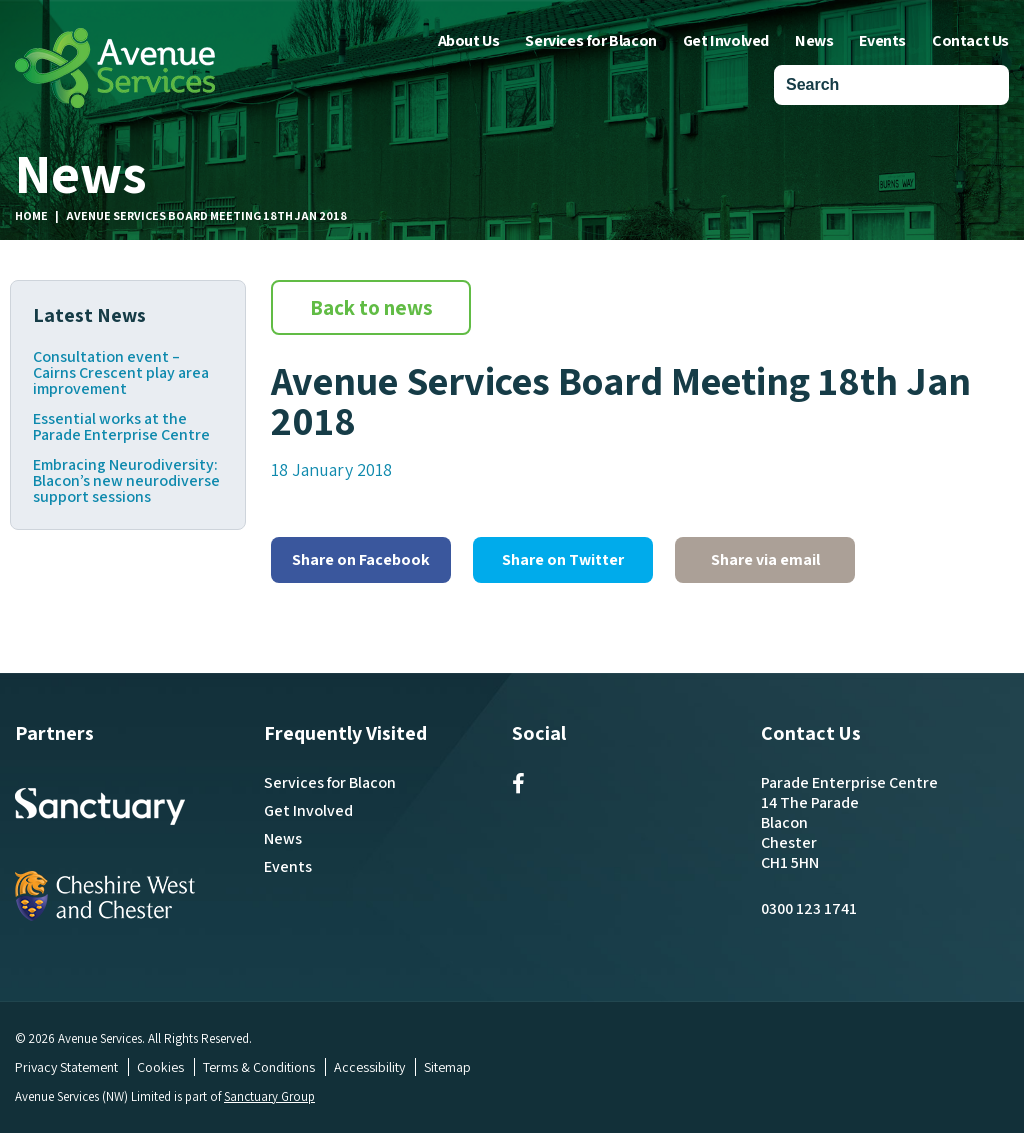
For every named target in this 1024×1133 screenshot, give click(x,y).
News (814, 40)
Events (882, 40)
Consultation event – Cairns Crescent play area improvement (121, 373)
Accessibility (369, 1067)
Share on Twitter (563, 559)
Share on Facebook (361, 559)
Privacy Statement (66, 1067)
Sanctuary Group (270, 1096)
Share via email (765, 559)
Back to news (371, 307)
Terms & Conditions (259, 1067)
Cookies (160, 1067)
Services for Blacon (590, 40)
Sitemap (447, 1067)
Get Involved (726, 40)
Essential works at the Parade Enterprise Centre (121, 427)
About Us (469, 40)
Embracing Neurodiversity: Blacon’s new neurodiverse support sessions (126, 481)
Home (31, 215)
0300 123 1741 (809, 908)
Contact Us (970, 40)
